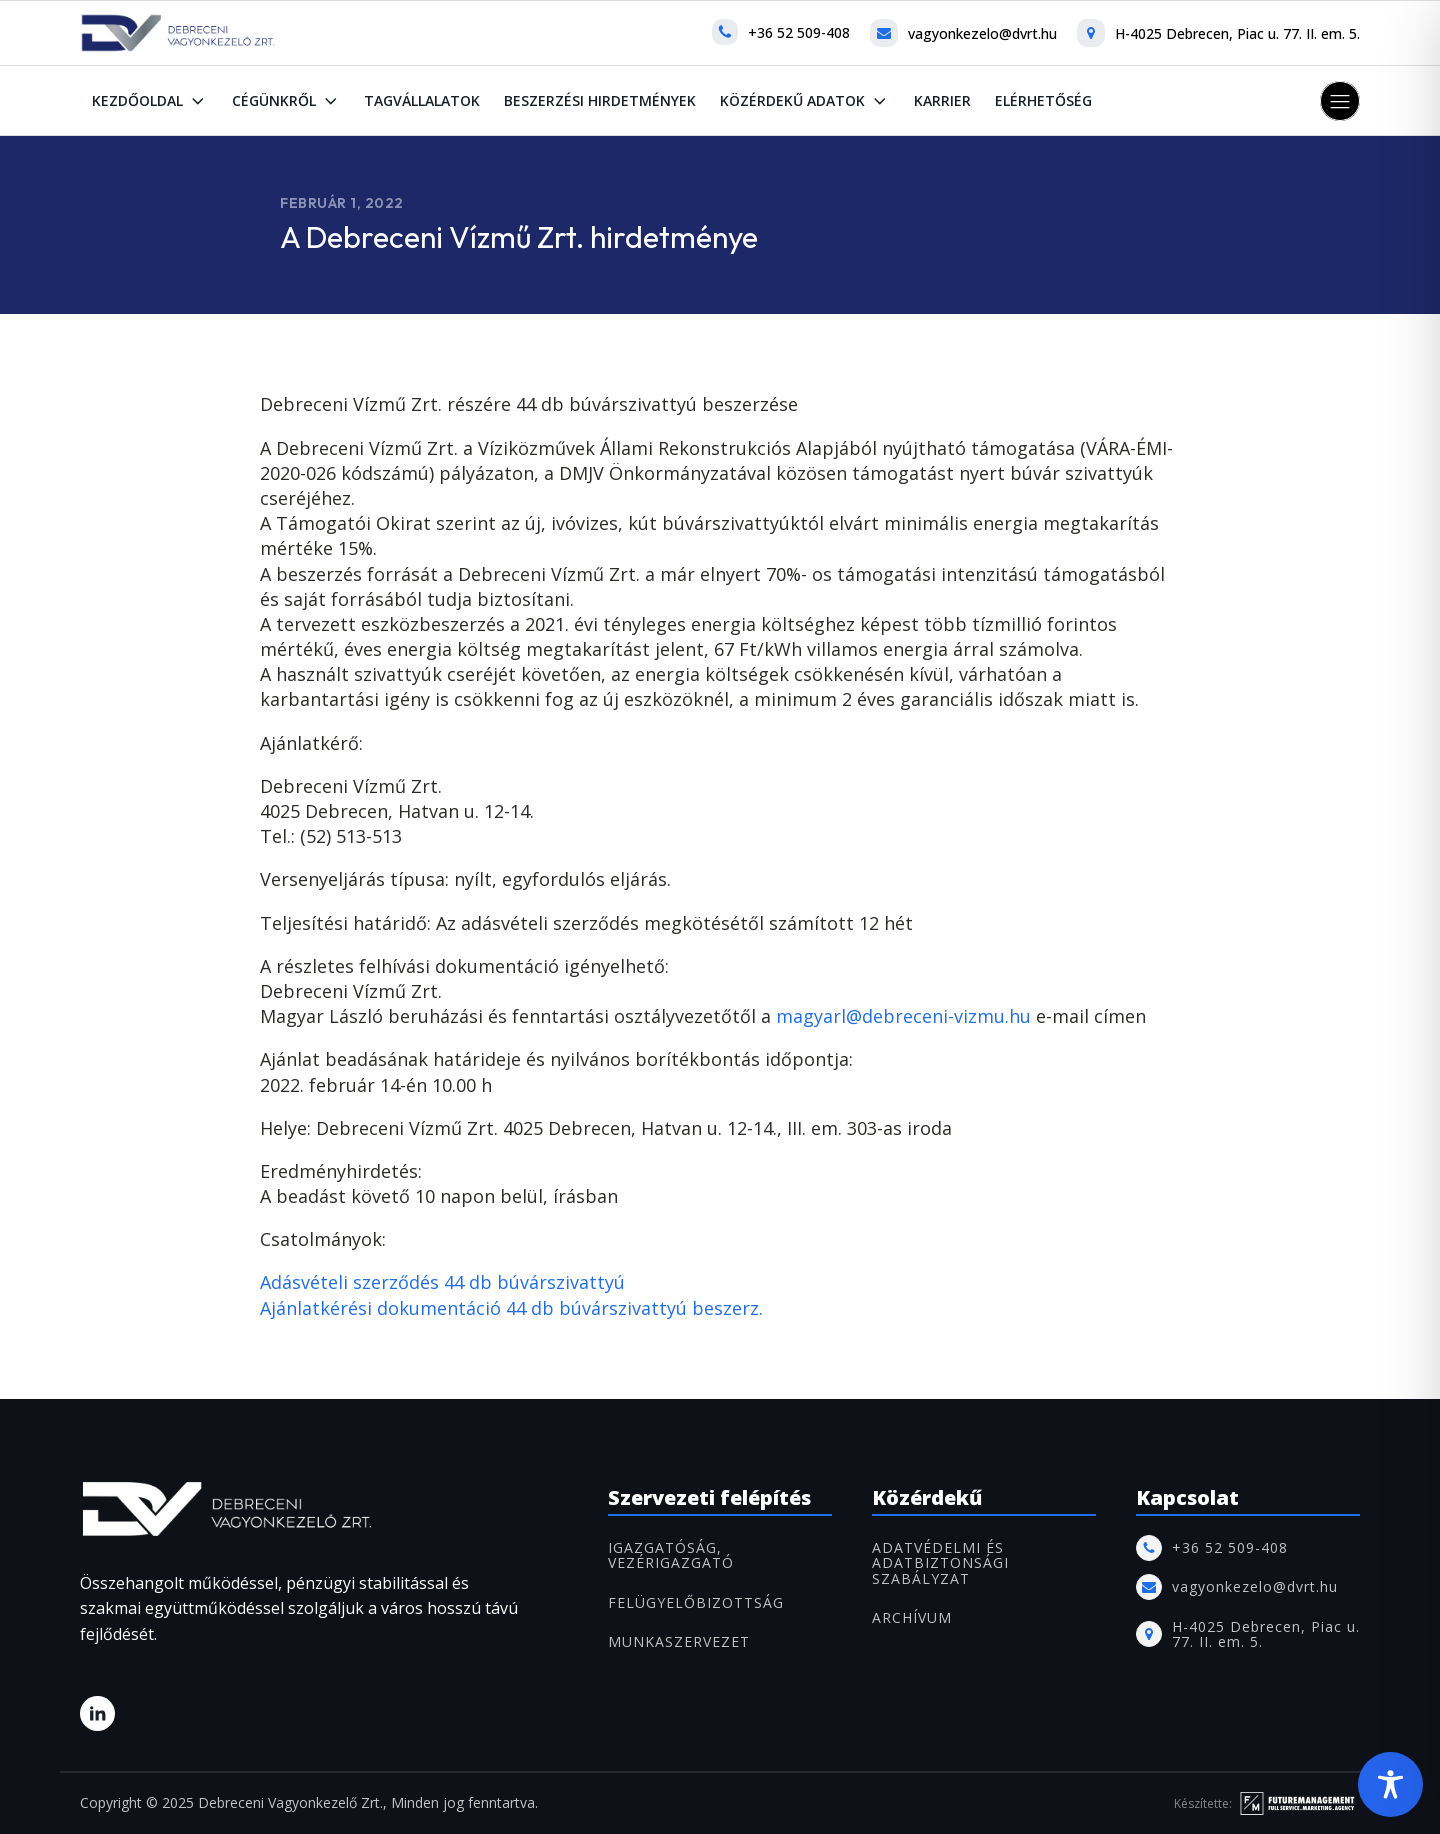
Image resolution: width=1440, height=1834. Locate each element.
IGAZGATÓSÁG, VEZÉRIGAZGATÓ (671, 1555)
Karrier (942, 100)
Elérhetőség (1043, 100)
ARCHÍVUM (912, 1617)
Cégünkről (286, 101)
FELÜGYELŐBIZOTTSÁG (696, 1602)
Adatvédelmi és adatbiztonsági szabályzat (940, 1563)
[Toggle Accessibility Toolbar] (1390, 1784)
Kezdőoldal (150, 101)
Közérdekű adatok (805, 101)
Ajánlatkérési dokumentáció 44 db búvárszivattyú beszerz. (511, 1308)
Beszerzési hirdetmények (600, 100)
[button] (1340, 101)
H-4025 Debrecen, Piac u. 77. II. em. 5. (1237, 33)
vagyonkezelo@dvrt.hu (982, 33)
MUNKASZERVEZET (679, 1641)
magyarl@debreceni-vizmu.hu (903, 1016)
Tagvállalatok (422, 100)
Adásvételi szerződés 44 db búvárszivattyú (442, 1282)
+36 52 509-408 (799, 32)
